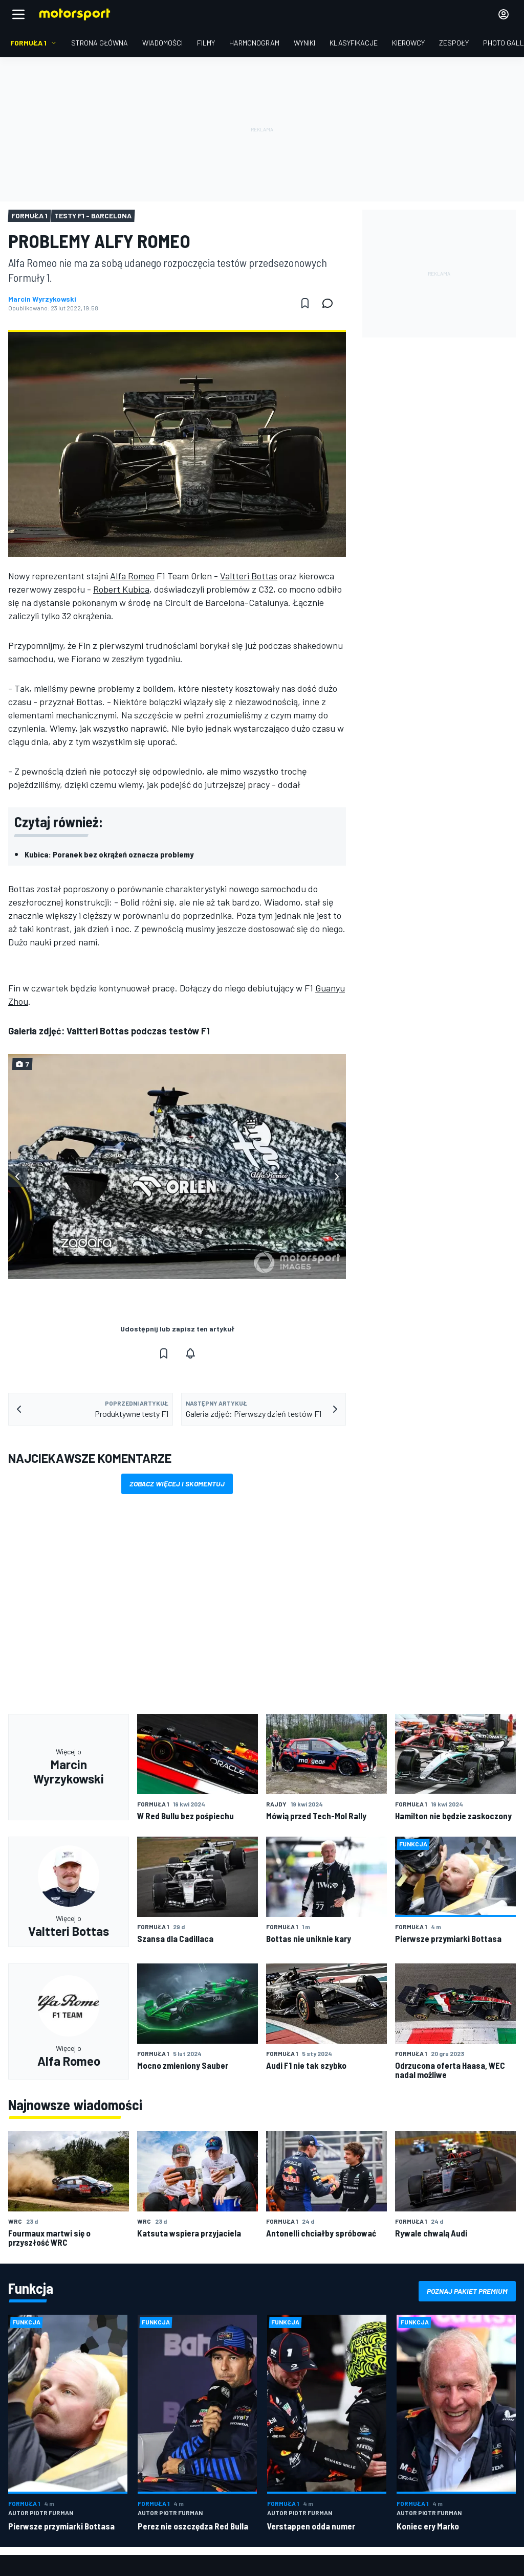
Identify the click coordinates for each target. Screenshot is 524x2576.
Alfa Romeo (132, 575)
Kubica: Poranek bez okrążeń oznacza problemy (109, 854)
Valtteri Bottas (248, 575)
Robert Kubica (121, 589)
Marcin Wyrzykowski (42, 299)
